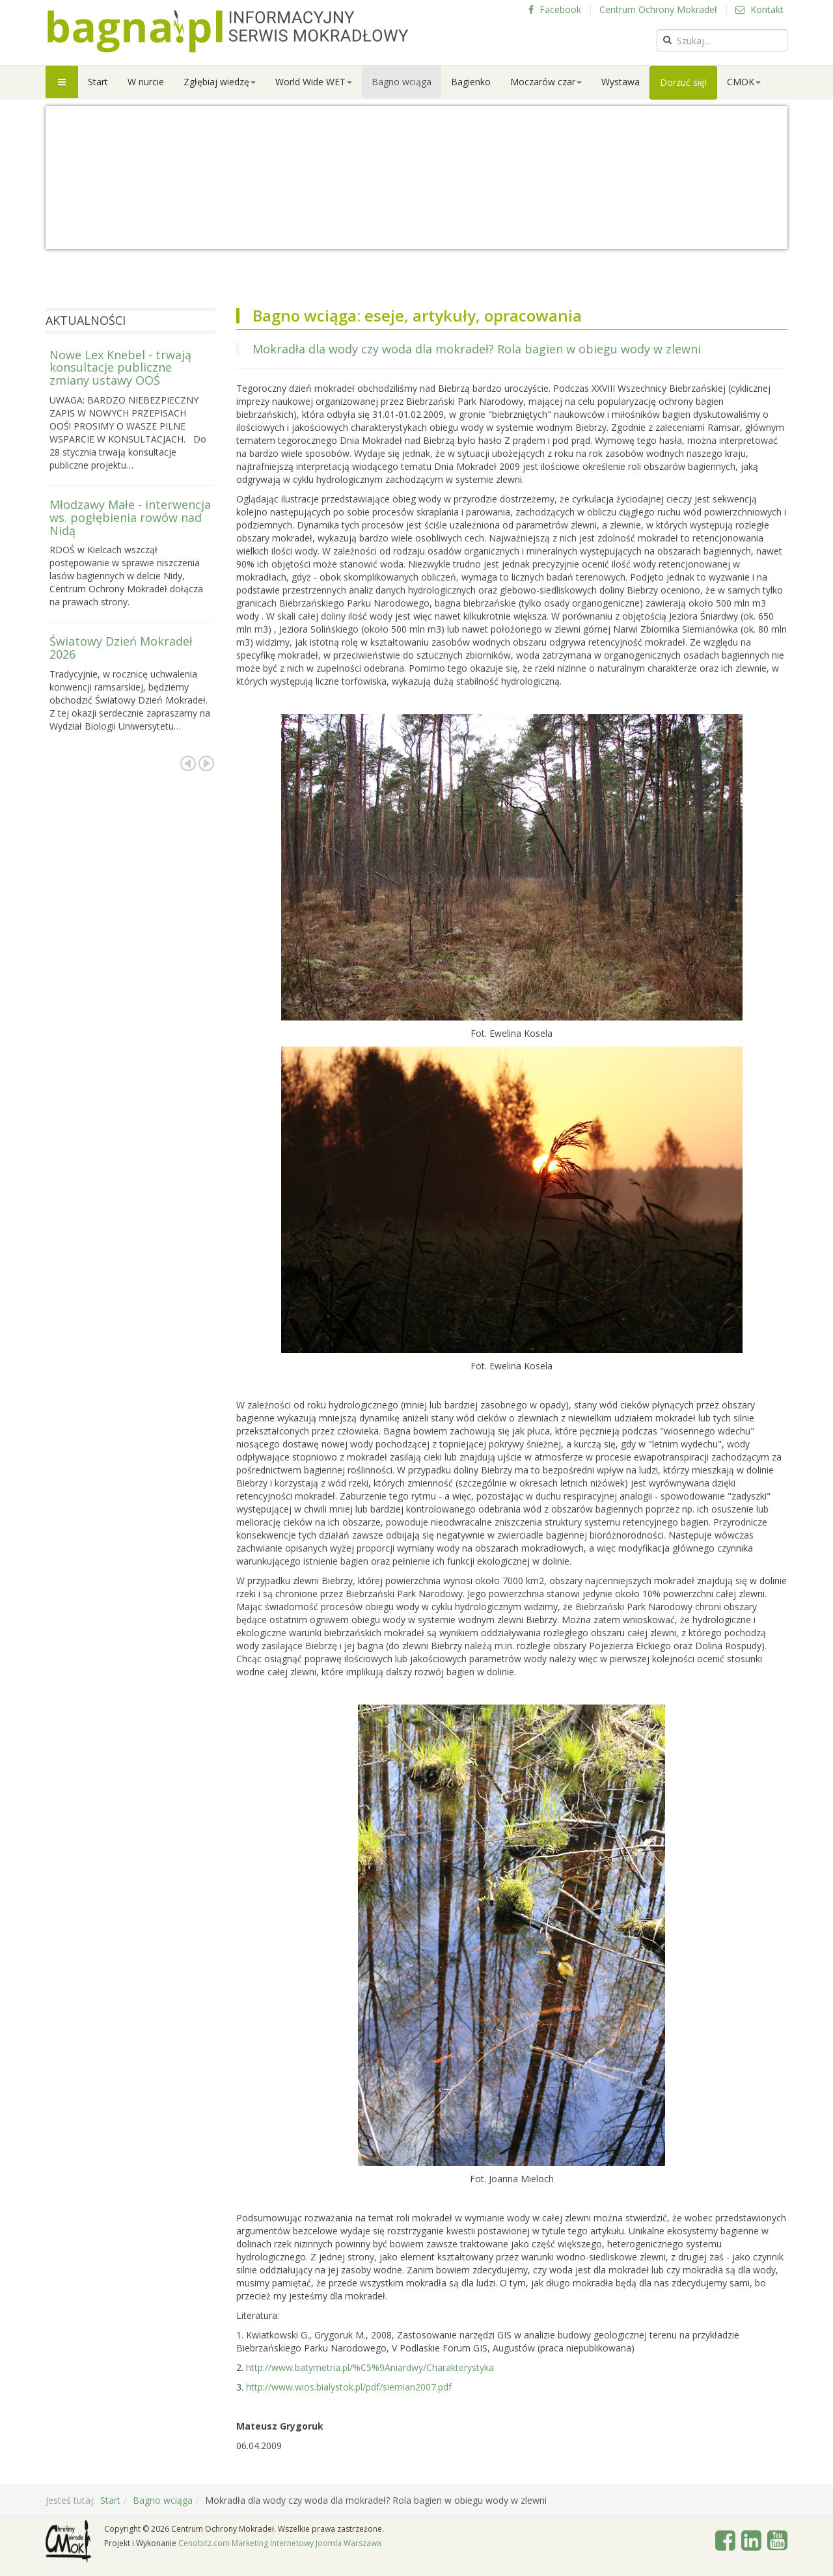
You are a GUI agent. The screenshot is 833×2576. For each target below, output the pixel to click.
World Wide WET (313, 81)
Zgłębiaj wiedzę (220, 81)
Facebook (554, 9)
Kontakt (759, 9)
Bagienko (471, 81)
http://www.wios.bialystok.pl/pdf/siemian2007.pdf (349, 2387)
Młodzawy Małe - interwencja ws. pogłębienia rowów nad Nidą (130, 517)
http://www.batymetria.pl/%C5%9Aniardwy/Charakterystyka (370, 2367)
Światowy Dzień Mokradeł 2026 (121, 647)
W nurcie (146, 81)
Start (98, 81)
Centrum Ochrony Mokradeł (658, 9)
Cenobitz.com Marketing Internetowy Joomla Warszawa (279, 2543)
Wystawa (620, 81)
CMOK (744, 81)
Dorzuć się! (683, 82)
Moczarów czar (546, 81)
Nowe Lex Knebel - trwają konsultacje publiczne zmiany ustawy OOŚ (120, 368)
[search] (722, 40)
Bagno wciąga (401, 81)
